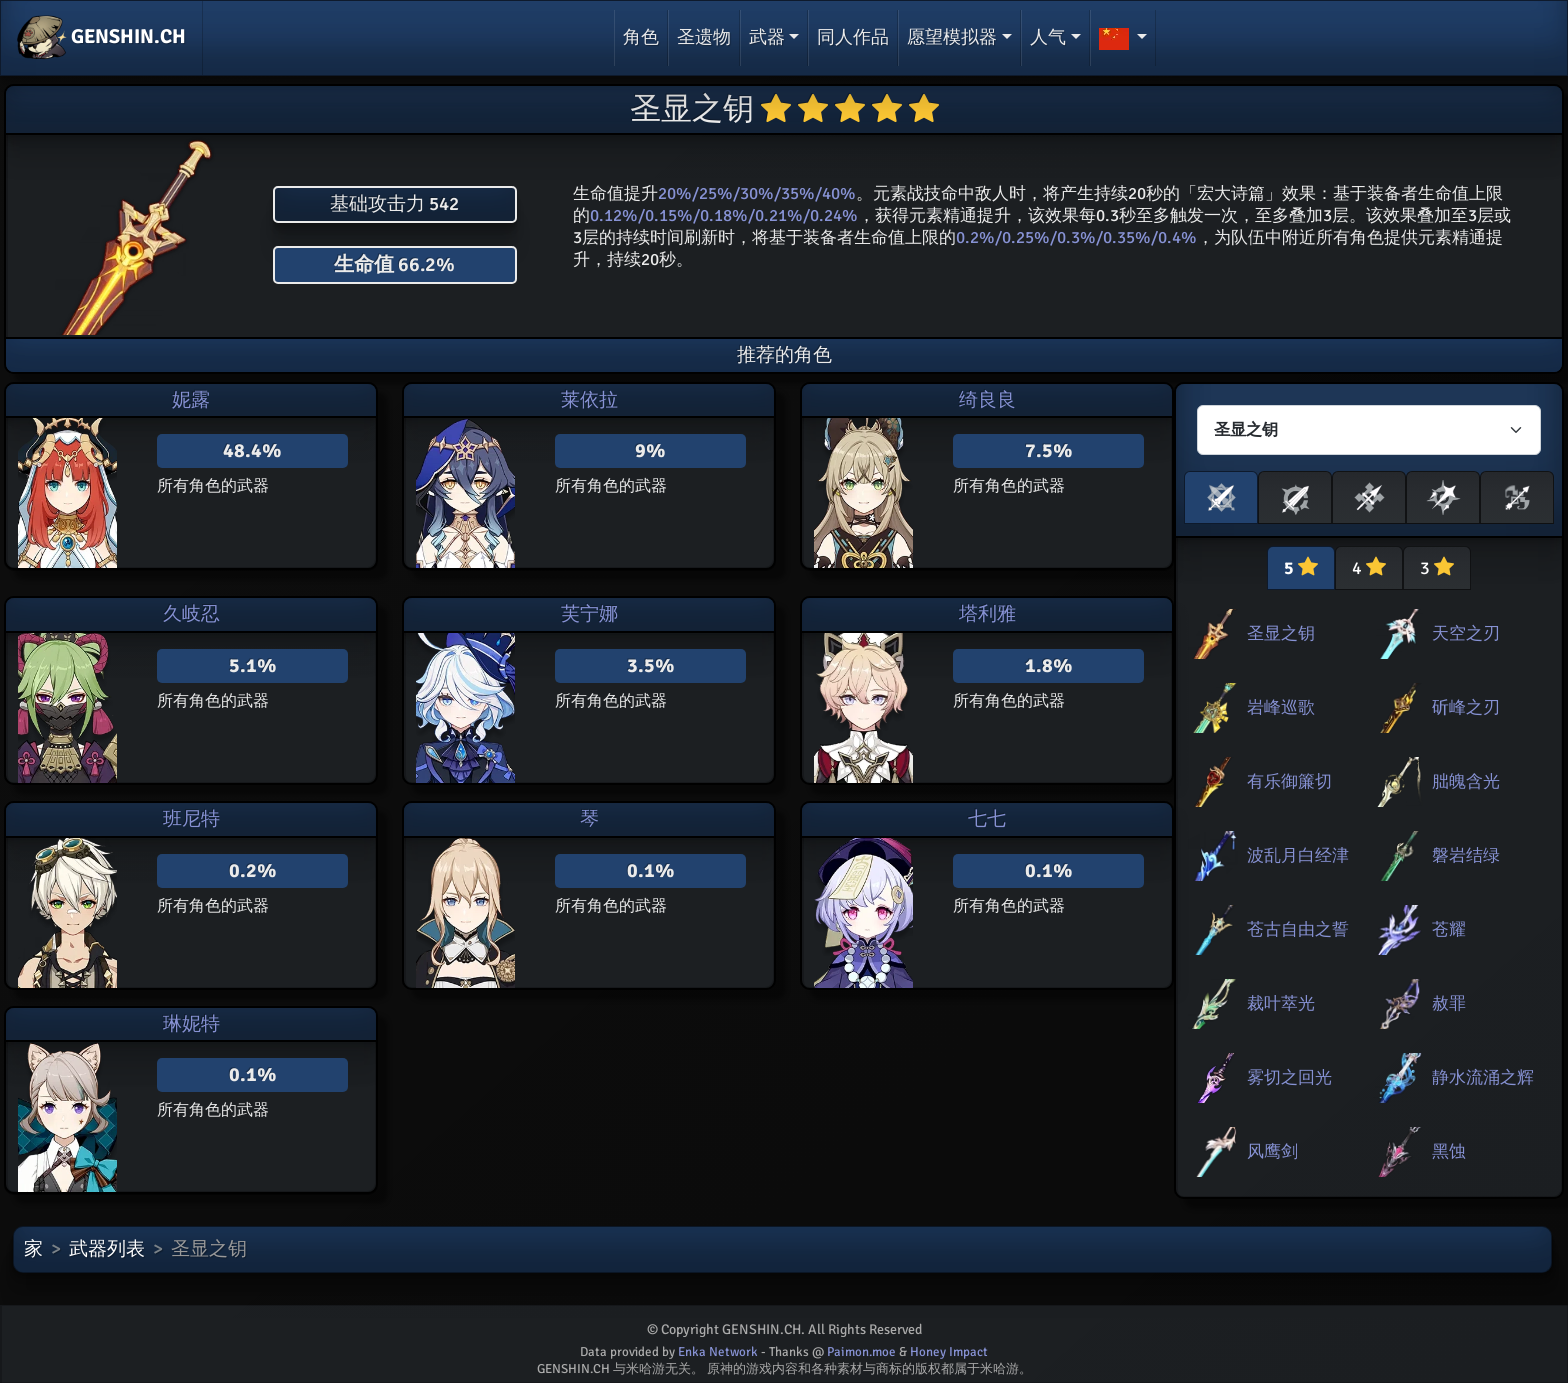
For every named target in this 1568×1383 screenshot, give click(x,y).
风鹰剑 (1272, 1151)
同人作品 (853, 37)
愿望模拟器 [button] (952, 37)
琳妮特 (191, 1024)
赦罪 (1449, 1003)
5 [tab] (1301, 567)
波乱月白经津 (1298, 855)
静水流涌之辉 (1483, 1077)
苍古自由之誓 (1298, 929)
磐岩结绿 (1466, 855)
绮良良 (987, 400)
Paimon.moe (861, 1352)
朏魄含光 (1466, 781)
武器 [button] (767, 37)
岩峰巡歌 (1281, 707)
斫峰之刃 (1466, 707)
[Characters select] (1369, 430)
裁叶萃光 (1281, 1003)
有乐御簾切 (1289, 781)
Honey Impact (949, 1352)
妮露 (191, 400)
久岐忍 (191, 614)
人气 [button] (1048, 37)
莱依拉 (589, 400)
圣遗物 (704, 37)
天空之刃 (1466, 633)
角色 (641, 37)
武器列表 (107, 1249)
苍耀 (1449, 929)
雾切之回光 (1289, 1077)
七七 (987, 819)
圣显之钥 (1281, 633)
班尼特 (191, 819)
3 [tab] (1437, 567)
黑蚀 (1449, 1151)
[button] (1123, 38)
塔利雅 (987, 614)
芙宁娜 (589, 614)
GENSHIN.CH (101, 38)
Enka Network (718, 1352)
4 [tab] (1369, 567)
